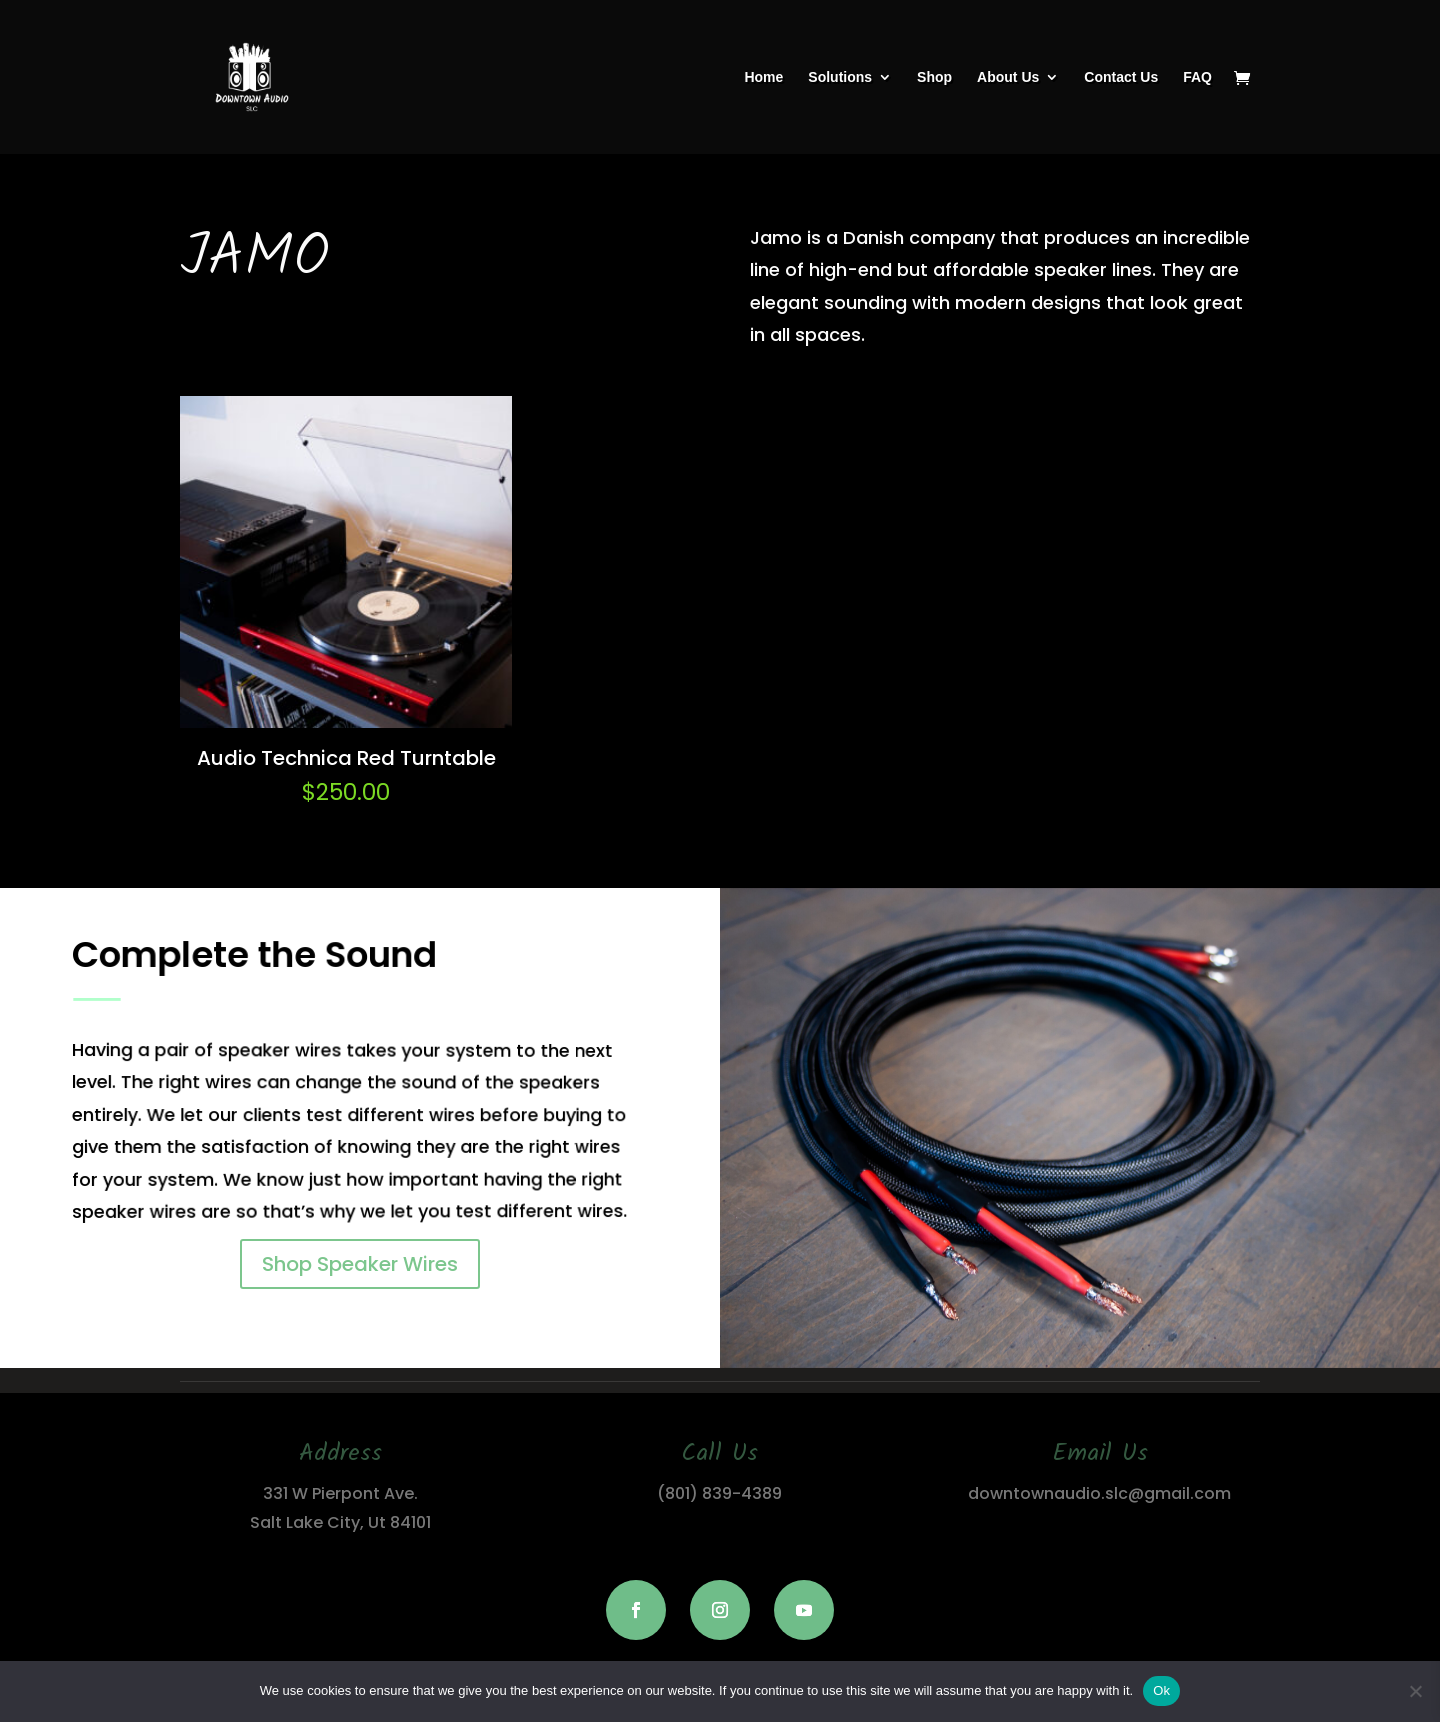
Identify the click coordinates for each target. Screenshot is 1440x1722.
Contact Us (1121, 77)
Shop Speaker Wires (360, 1264)
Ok (1161, 1690)
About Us (1008, 77)
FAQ (1197, 77)
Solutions (840, 77)
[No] (1415, 1691)
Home (763, 77)
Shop (934, 77)
